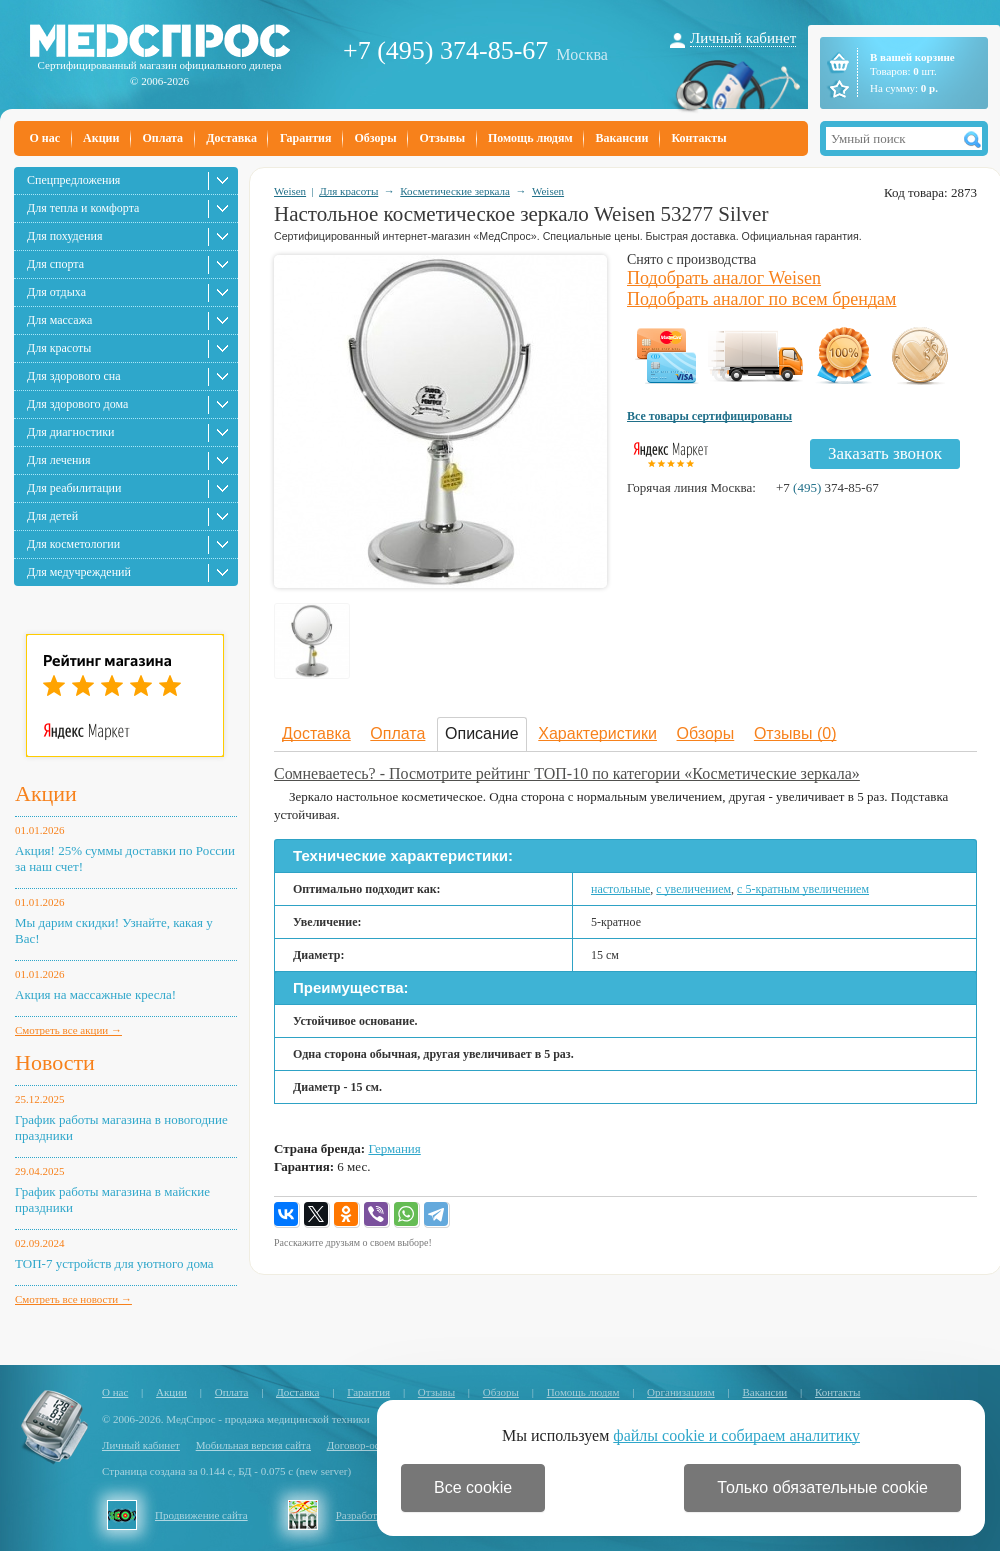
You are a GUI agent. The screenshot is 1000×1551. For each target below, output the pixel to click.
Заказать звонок (885, 453)
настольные (620, 889)
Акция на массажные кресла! (95, 994)
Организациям (681, 1392)
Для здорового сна (74, 376)
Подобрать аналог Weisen (724, 278)
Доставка (231, 138)
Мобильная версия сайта (253, 1445)
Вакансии (622, 138)
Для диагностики (70, 432)
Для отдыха (56, 292)
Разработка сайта (376, 1515)
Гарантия (305, 138)
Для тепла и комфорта (83, 208)
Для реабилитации (74, 488)
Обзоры (375, 138)
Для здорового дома (77, 404)
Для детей (52, 516)
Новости (55, 1062)
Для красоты (59, 348)
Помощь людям (530, 138)
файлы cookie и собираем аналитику (736, 1435)
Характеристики (597, 733)
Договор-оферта (364, 1445)
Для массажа (59, 320)
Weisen (290, 191)
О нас (45, 138)
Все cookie (473, 1487)
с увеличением (693, 889)
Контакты (698, 138)
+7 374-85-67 (827, 487)
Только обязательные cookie (822, 1487)
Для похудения (64, 236)
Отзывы (442, 138)
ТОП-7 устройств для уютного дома (114, 1263)
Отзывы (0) (795, 733)
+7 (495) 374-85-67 (445, 50)
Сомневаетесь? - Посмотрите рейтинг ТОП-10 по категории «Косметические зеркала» (567, 773)
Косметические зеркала (455, 191)
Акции (101, 138)
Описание (482, 733)
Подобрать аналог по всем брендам (761, 299)
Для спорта (55, 264)
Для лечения (58, 460)
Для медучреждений (79, 572)
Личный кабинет (743, 38)
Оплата (162, 138)
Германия (394, 1148)
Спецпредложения (73, 180)
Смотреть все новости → (73, 1299)
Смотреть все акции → (68, 1030)
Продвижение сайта (201, 1515)
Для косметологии (73, 544)
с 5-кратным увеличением (803, 889)
